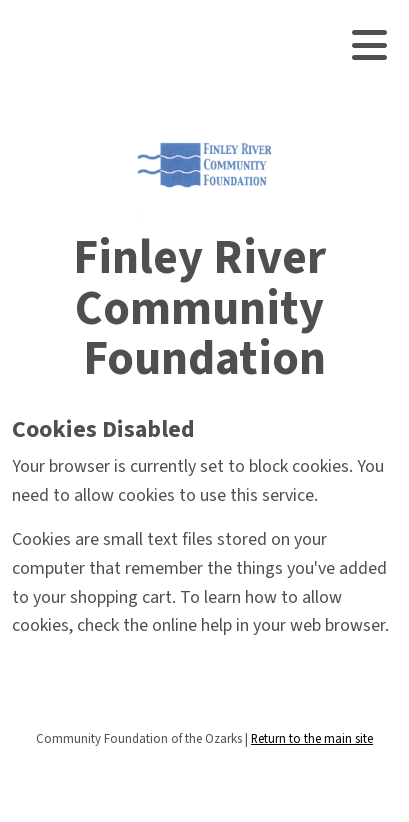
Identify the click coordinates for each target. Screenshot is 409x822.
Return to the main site (312, 739)
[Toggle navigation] (369, 45)
